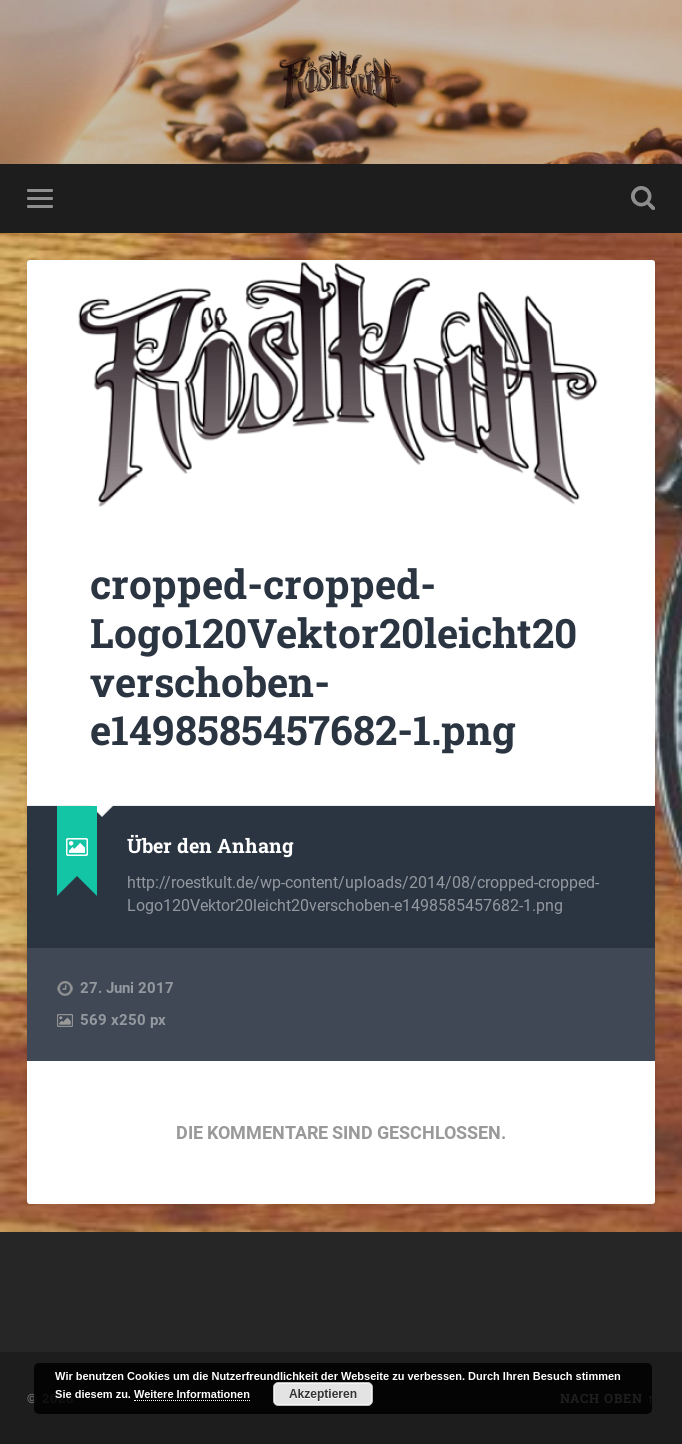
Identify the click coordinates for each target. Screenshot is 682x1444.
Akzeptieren (323, 1394)
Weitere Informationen (192, 1394)
